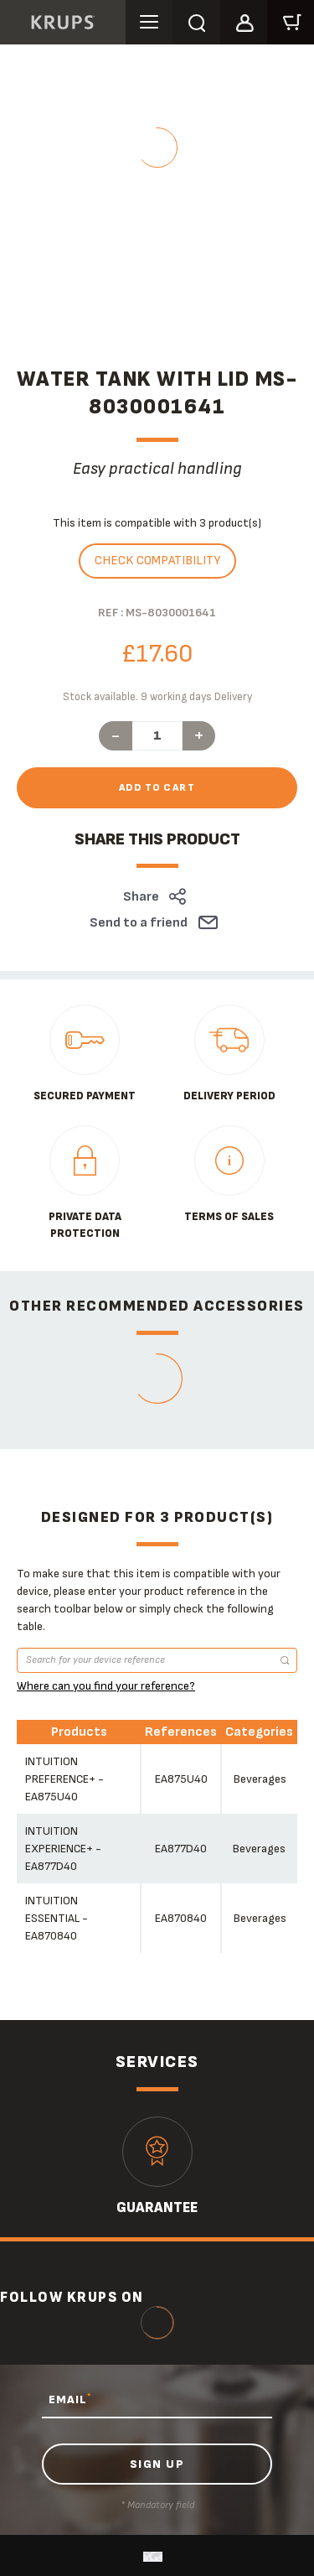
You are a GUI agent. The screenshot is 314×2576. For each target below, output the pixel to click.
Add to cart (157, 788)
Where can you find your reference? (106, 1686)
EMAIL (70, 2399)
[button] (243, 20)
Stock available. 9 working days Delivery (157, 697)
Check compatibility (157, 561)
